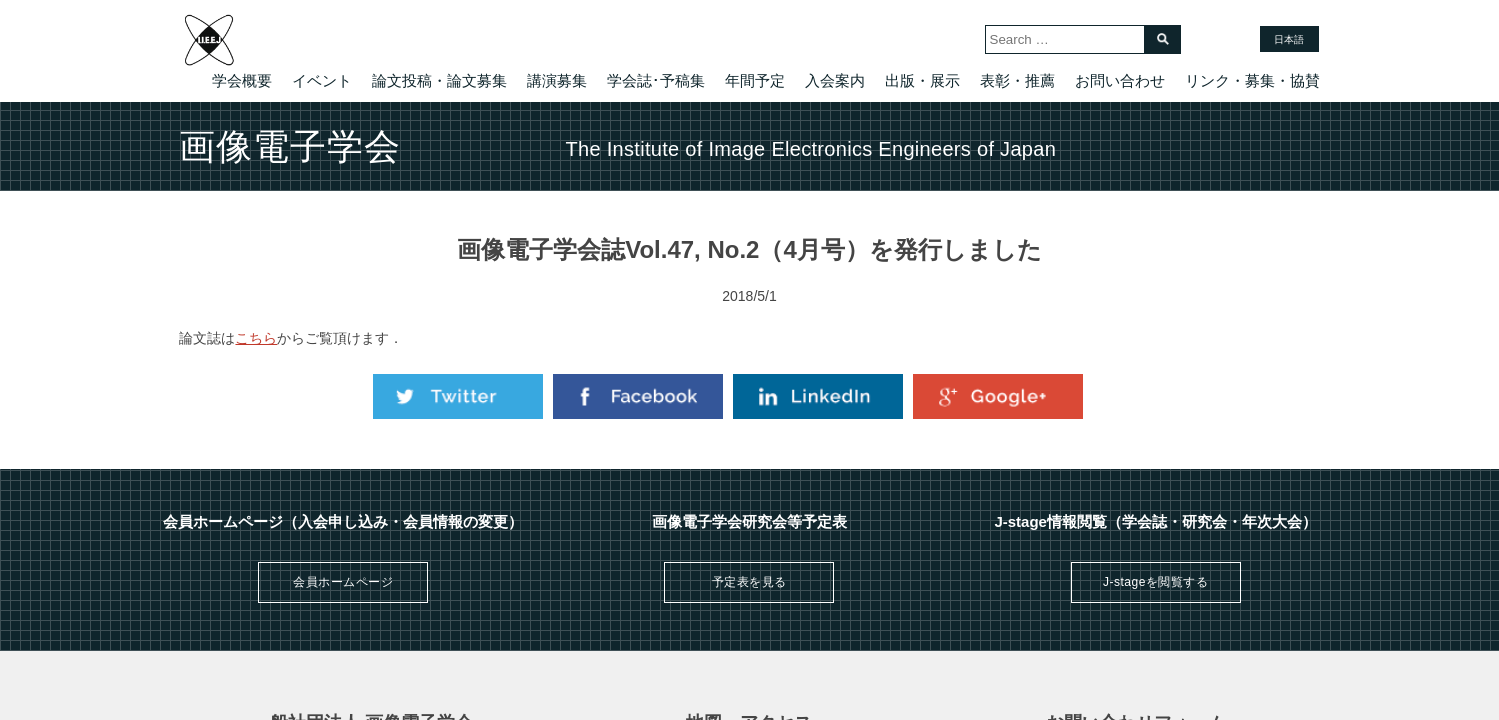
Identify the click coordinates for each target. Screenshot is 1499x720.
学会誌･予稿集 (656, 80)
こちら (256, 338)
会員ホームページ (343, 582)
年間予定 (755, 80)
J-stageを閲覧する (1155, 582)
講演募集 (557, 80)
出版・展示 (922, 80)
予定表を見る (749, 582)
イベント (322, 80)
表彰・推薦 (1017, 80)
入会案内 (835, 80)
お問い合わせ (1120, 80)
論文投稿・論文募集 (439, 80)
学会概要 (242, 80)
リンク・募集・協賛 (1252, 80)
